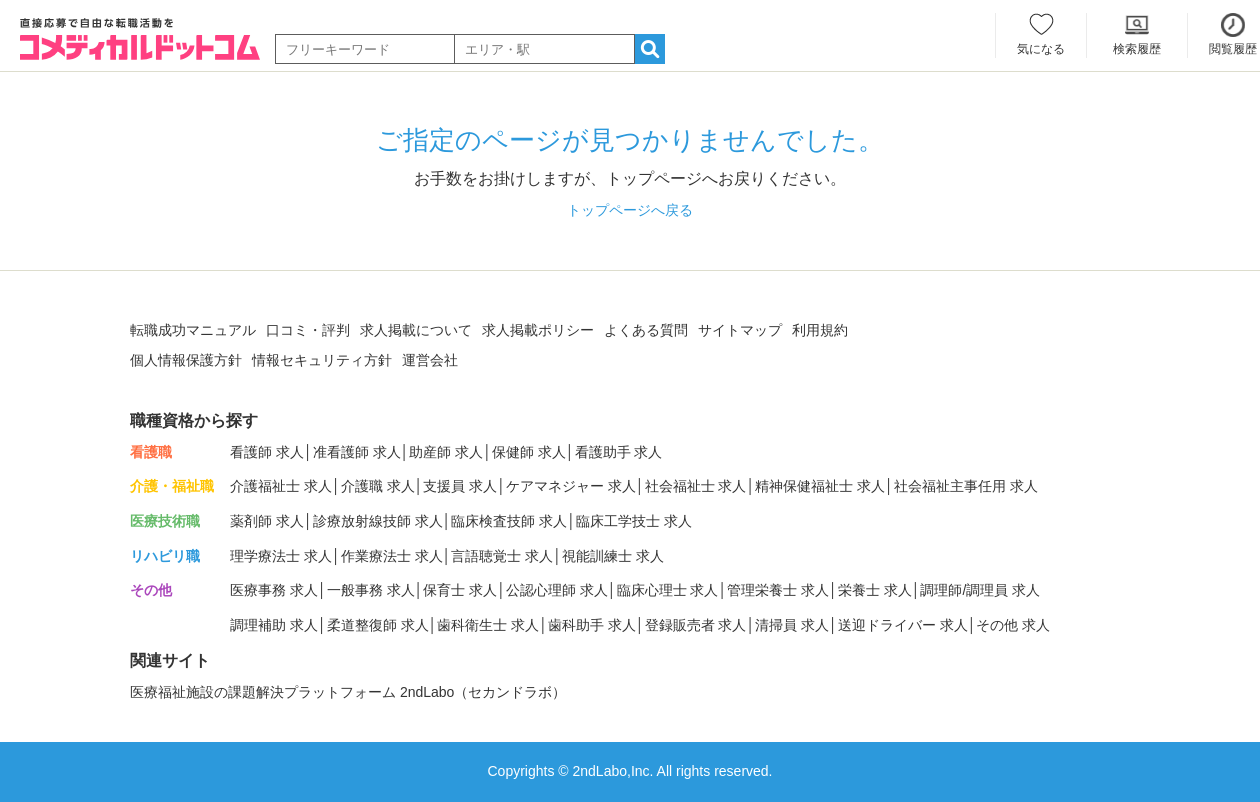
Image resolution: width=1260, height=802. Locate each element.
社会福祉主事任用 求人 (966, 486)
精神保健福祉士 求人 (820, 486)
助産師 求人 (446, 452)
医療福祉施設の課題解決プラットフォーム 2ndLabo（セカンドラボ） (348, 692)
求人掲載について (416, 330)
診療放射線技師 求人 (378, 521)
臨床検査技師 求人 (509, 521)
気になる (1041, 49)
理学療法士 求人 (281, 556)
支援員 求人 (460, 486)
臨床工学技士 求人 (634, 521)
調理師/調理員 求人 (980, 590)
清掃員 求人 (792, 625)
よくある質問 (646, 330)
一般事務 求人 (371, 590)
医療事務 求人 (274, 590)
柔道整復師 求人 (378, 625)
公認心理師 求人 (557, 590)
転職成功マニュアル (193, 330)
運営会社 (430, 360)
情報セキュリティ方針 (322, 360)
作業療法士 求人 (392, 556)
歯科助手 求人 (592, 625)
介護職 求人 (378, 486)
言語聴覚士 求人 (502, 556)
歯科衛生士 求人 (488, 625)
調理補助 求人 (274, 625)
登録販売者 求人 (696, 625)
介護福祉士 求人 (281, 486)
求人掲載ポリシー (538, 330)
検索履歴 (1137, 49)
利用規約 (820, 330)
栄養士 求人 (875, 590)
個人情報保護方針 (186, 360)
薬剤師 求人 (267, 521)
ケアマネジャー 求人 (571, 486)
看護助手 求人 (619, 452)
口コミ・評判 (308, 330)
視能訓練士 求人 (613, 556)
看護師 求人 (267, 452)
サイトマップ (740, 330)
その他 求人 (1013, 625)
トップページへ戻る (630, 210)
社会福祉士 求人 (696, 486)
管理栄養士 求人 (778, 590)
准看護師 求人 (357, 452)
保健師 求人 (529, 452)
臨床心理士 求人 (668, 590)
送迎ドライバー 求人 (903, 625)
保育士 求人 (460, 590)
